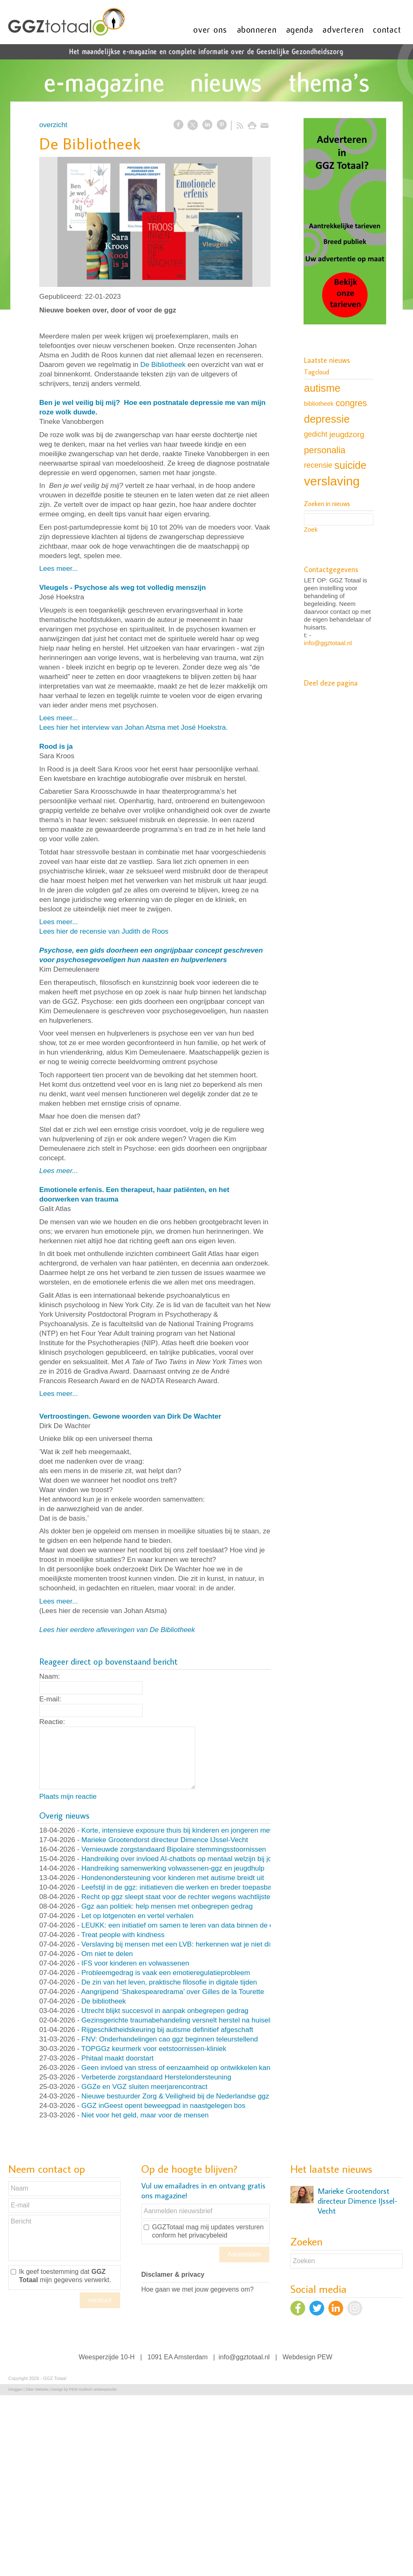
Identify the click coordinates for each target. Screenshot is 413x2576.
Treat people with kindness (123, 1935)
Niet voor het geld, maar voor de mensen (145, 2115)
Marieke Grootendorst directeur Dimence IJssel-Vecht (164, 1840)
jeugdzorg (347, 434)
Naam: (49, 1676)
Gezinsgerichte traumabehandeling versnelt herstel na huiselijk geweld (191, 2020)
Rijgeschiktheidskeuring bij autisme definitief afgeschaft (167, 2030)
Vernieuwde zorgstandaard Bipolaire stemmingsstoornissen (173, 1849)
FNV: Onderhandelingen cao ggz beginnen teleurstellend (169, 2039)
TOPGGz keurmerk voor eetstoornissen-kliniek (153, 2049)
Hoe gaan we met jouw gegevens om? (197, 2289)
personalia (324, 450)
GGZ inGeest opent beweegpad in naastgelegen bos (163, 2106)
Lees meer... (58, 568)
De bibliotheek (103, 2001)
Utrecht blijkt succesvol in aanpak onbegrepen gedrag (164, 2011)
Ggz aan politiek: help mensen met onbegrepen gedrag (167, 1906)
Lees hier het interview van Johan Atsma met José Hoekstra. (133, 727)
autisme (322, 388)
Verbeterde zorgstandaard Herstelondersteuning (156, 2077)
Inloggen (15, 2389)
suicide (350, 465)
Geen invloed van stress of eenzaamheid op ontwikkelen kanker (180, 2068)
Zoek (311, 529)
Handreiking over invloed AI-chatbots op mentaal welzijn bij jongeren (187, 1859)
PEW (324, 2357)
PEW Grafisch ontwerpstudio (92, 2389)
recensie (318, 465)
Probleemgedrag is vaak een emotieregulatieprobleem (165, 1973)
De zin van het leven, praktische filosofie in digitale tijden (169, 1982)
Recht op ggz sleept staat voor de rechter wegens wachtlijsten (177, 1897)
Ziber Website (37, 2389)
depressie (327, 419)
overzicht (53, 125)
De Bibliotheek (163, 365)
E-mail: (50, 1699)
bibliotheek (319, 403)
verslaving (332, 481)
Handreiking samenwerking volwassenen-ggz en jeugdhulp (172, 1868)
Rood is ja (56, 746)
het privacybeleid (202, 2235)
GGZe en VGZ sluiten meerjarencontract (144, 2087)
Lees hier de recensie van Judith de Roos (104, 931)
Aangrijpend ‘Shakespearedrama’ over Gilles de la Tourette (172, 1992)
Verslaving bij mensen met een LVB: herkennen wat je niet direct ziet (187, 1944)
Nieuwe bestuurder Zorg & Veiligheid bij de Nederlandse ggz (175, 2096)
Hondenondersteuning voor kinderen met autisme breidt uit (172, 1878)
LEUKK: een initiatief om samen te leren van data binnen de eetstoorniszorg (199, 1925)
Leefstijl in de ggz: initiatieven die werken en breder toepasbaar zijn (185, 1887)
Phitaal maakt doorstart (117, 2058)
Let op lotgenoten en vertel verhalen (137, 1916)
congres (351, 403)
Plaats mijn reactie (68, 1796)
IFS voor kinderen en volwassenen (135, 1963)
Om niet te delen (107, 1954)
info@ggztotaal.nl (328, 642)
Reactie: (52, 1722)
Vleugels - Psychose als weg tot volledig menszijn (122, 587)
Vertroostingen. (65, 1416)
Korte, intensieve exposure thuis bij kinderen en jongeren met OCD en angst (199, 1830)
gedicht (316, 434)
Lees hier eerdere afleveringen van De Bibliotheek (117, 1630)
